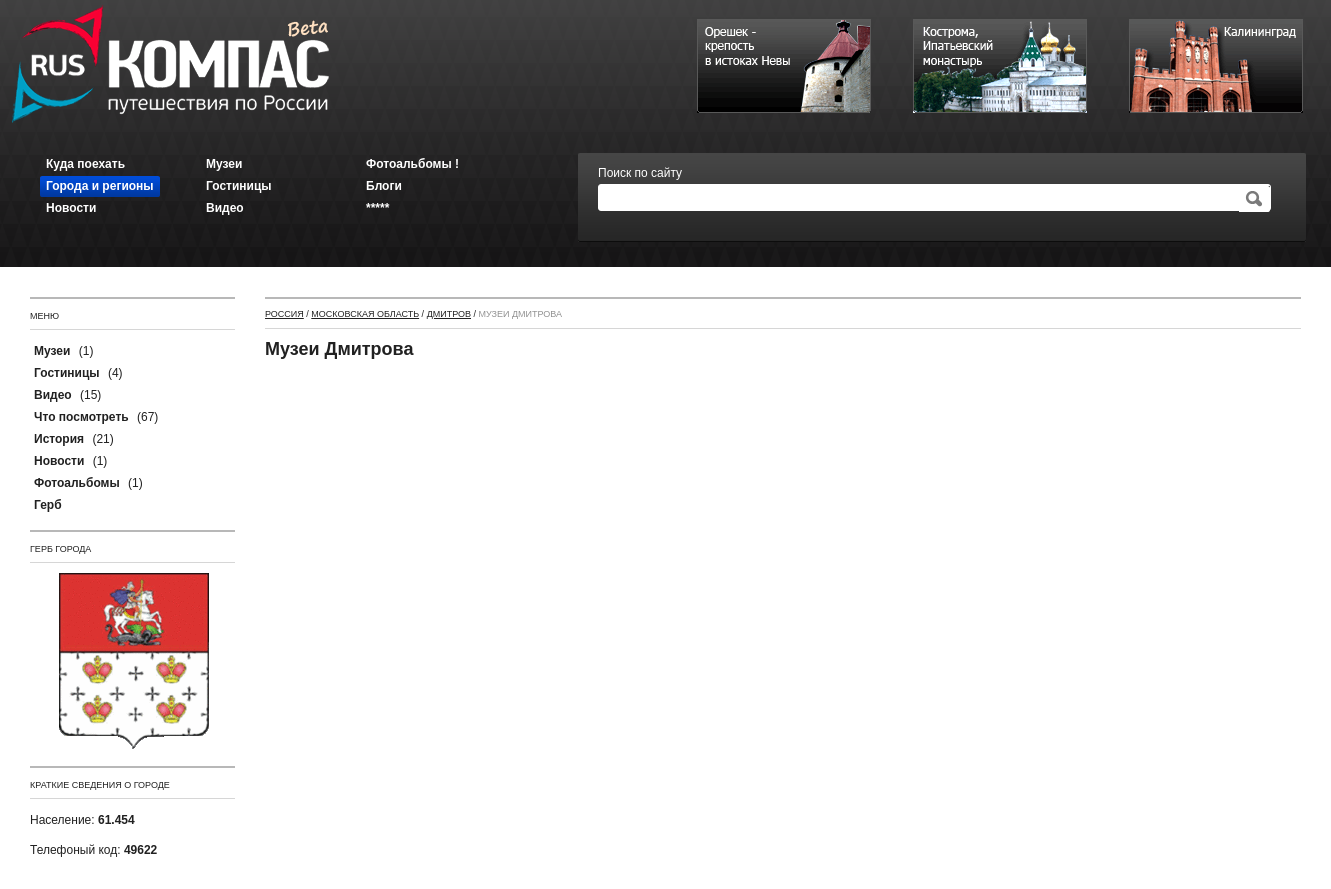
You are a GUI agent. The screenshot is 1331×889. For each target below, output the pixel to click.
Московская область (365, 314)
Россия (284, 314)
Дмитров (449, 314)
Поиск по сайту (640, 173)
